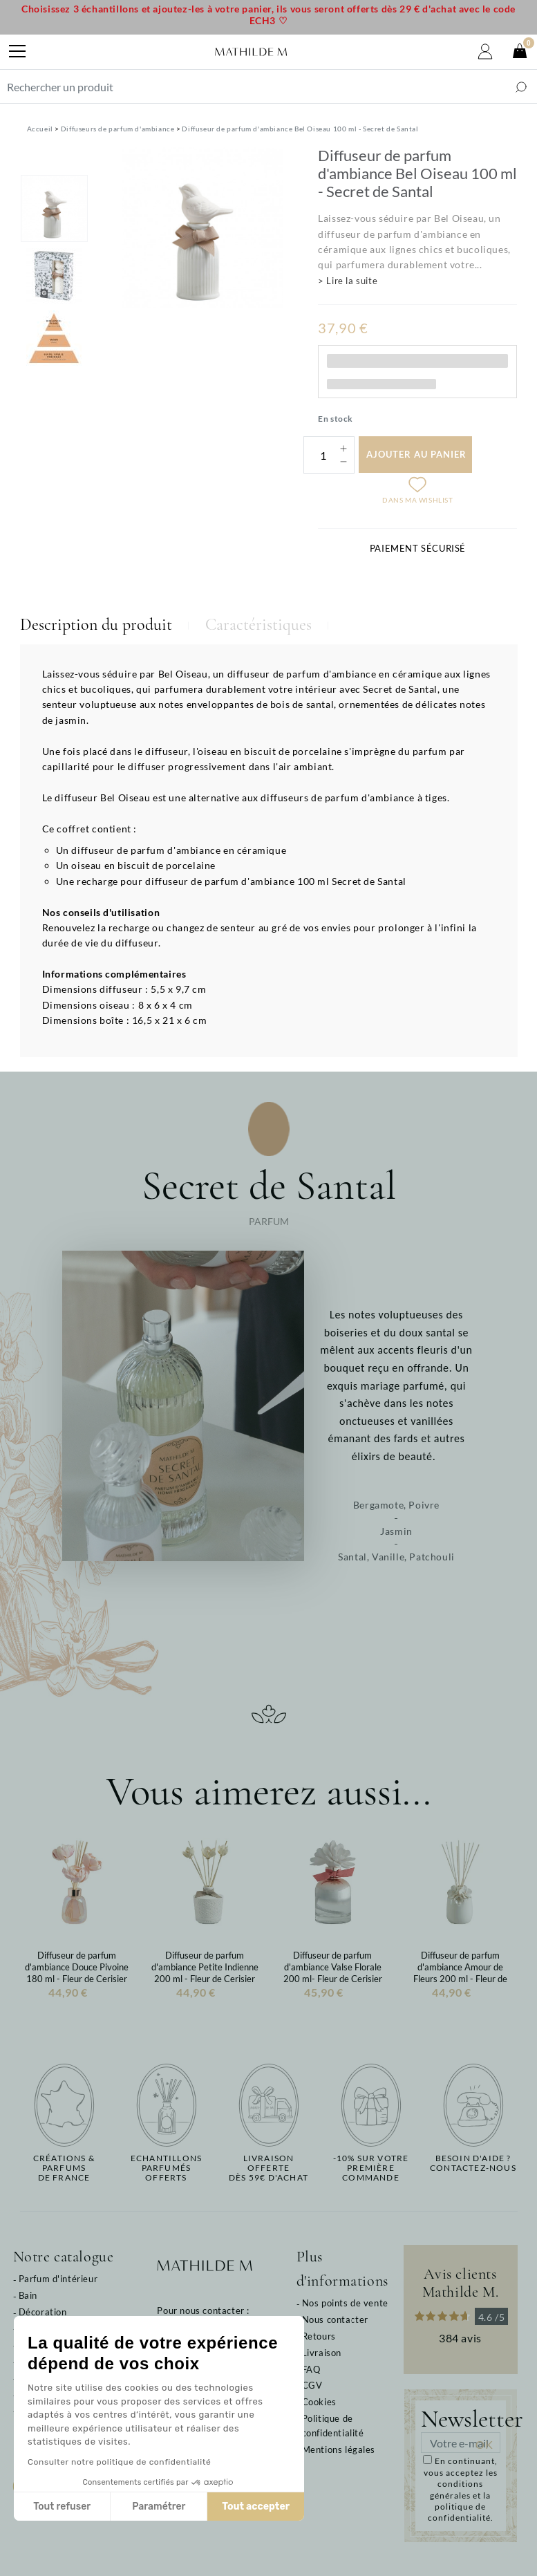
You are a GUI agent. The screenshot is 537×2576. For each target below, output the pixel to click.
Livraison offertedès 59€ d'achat (268, 2168)
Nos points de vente (345, 2302)
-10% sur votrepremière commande (371, 2168)
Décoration (43, 2311)
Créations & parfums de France (64, 2168)
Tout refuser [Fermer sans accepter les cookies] (62, 2506)
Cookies (319, 2401)
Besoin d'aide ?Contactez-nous (473, 2163)
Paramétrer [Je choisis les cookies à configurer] (158, 2506)
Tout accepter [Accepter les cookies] (256, 2506)
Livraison (321, 2352)
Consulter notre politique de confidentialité (119, 2462)
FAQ (311, 2369)
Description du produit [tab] (96, 625)
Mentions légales (339, 2449)
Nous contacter (335, 2319)
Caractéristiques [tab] (258, 625)
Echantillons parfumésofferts (166, 2168)
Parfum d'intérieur (58, 2278)
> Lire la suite (347, 280)
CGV (312, 2385)
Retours (319, 2336)
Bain (28, 2295)
